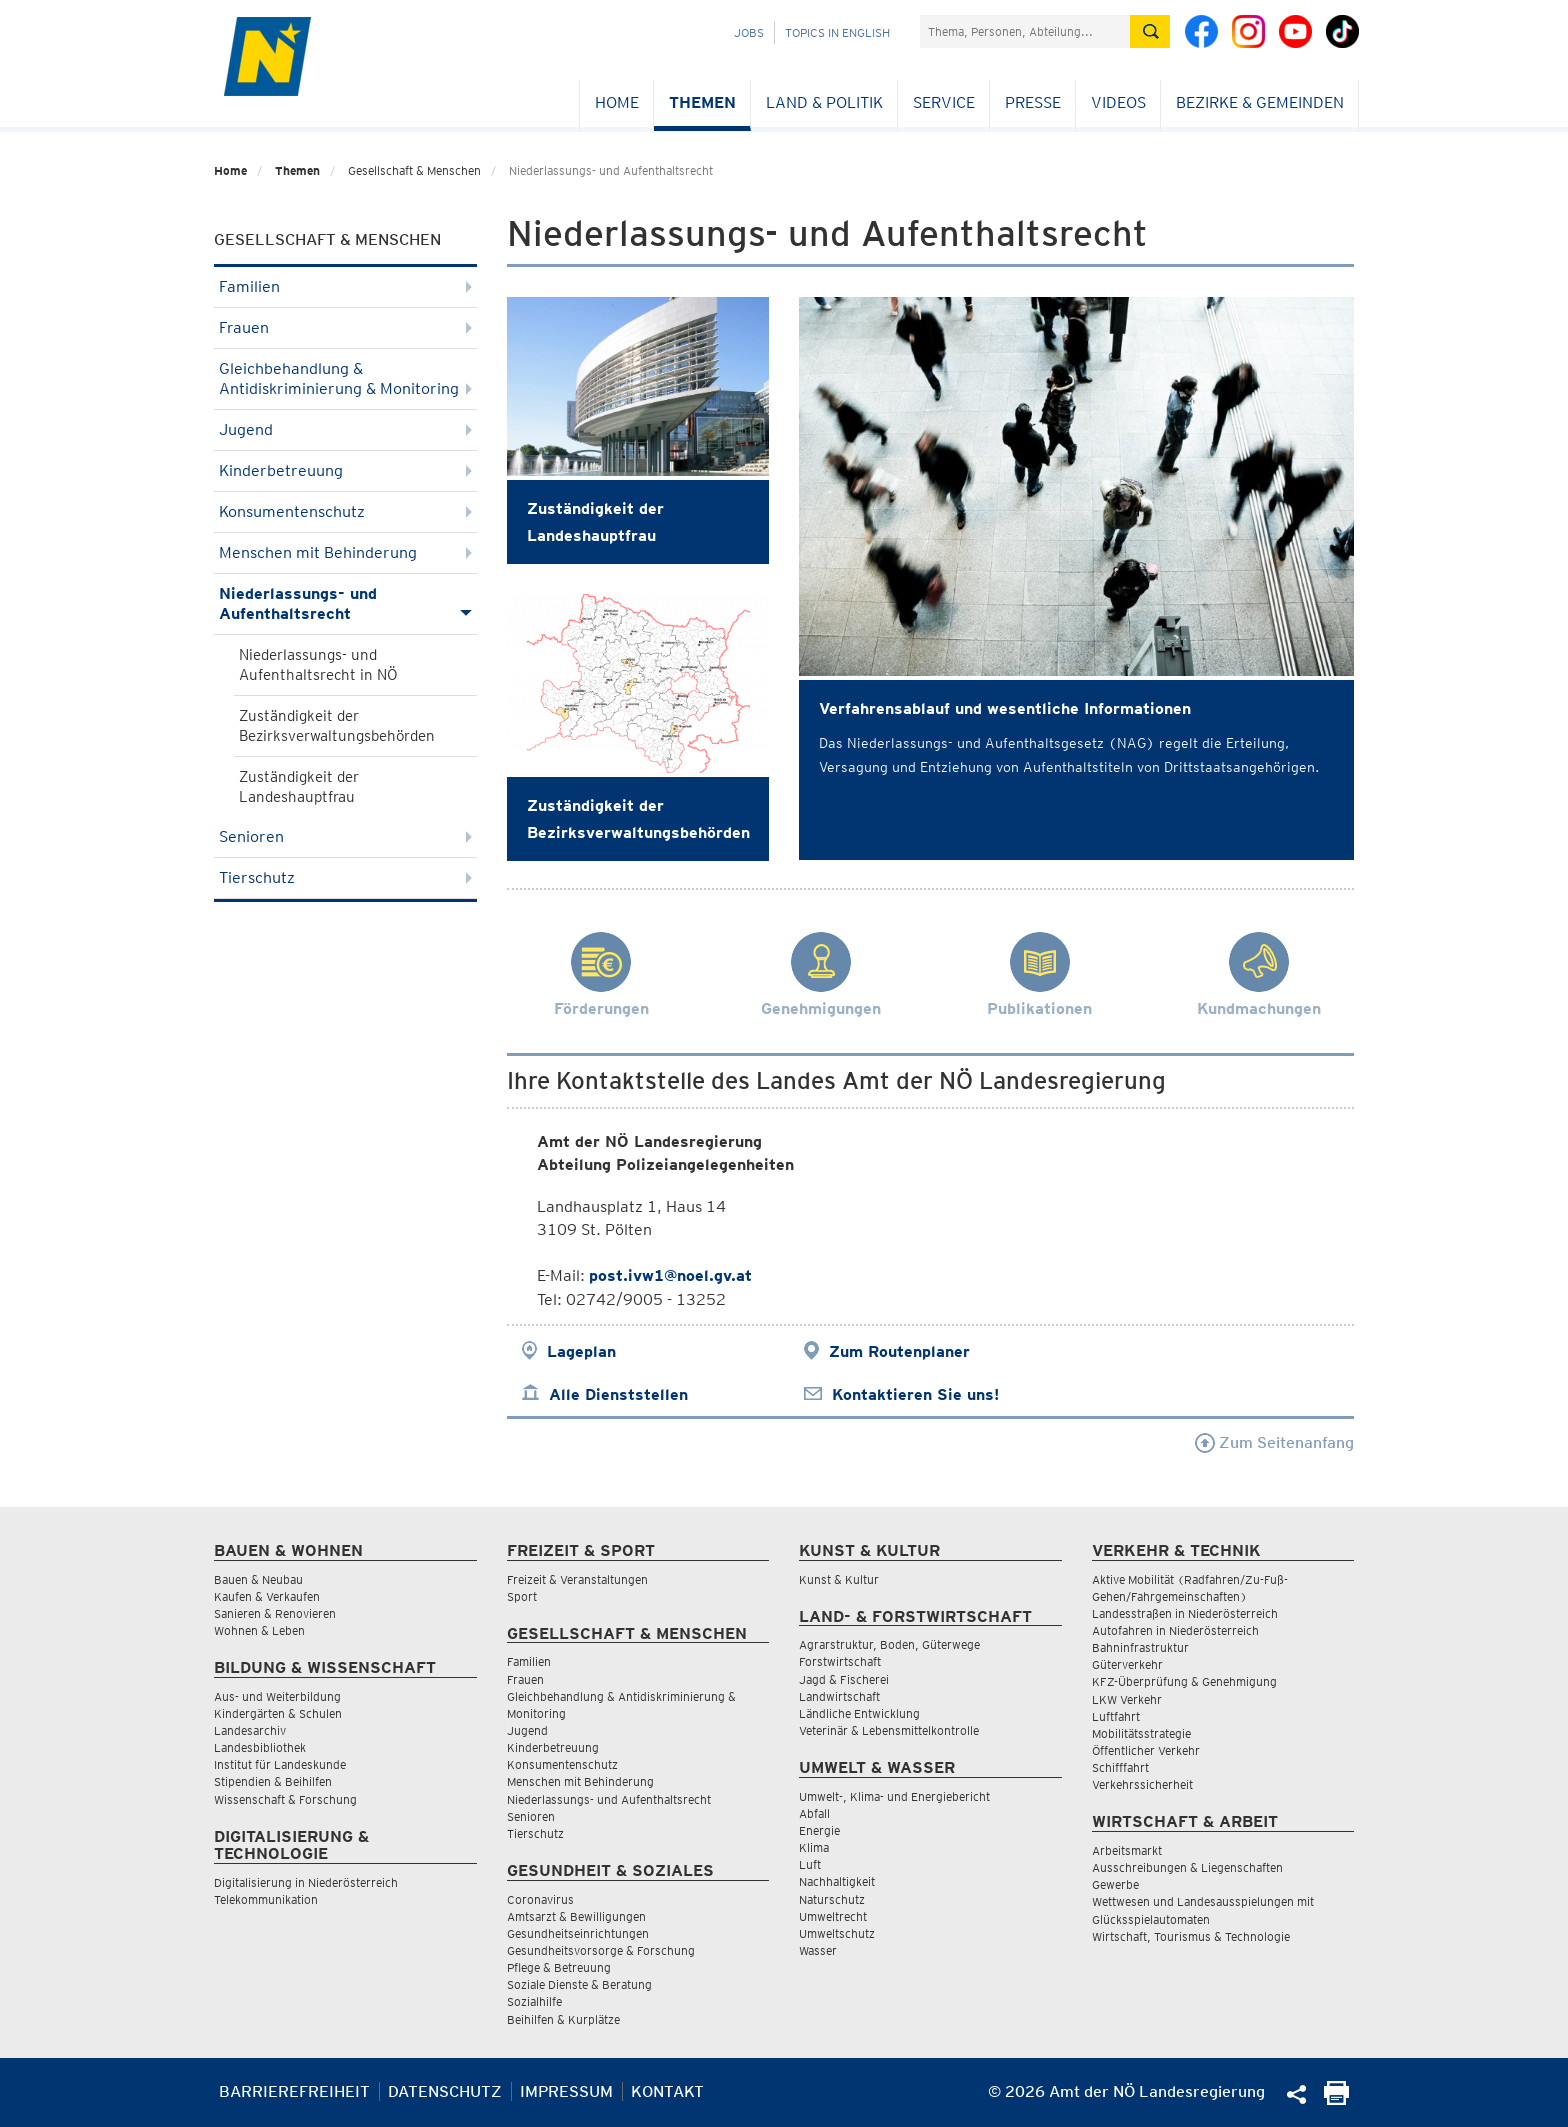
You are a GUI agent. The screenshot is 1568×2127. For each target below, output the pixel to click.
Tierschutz (345, 877)
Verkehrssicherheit (1142, 1784)
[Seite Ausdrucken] (1336, 2099)
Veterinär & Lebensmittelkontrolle (889, 1730)
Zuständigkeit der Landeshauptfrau (299, 787)
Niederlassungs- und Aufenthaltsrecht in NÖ (318, 665)
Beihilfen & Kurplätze (563, 2019)
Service (944, 102)
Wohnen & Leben (259, 1630)
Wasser (818, 1950)
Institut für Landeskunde (280, 1764)
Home (617, 102)
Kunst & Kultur (839, 1579)
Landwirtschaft (839, 1696)
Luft (810, 1864)
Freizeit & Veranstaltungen (577, 1579)
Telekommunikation (266, 1899)
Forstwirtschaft (840, 1661)
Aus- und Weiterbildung (277, 1696)
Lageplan (581, 1351)
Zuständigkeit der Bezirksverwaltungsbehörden (337, 726)
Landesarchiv (250, 1730)
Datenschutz (445, 2091)
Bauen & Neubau (258, 1579)
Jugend (345, 429)
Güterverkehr (1127, 1664)
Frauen (345, 327)
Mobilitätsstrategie (1141, 1733)
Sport (522, 1596)
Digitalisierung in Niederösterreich (306, 1882)
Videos (1118, 102)
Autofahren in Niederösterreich (1175, 1630)
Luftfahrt (1116, 1716)
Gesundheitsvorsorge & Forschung (601, 1950)
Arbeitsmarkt (1127, 1850)
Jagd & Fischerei (844, 1679)
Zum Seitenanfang (1274, 1442)
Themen (702, 102)
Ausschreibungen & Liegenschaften (1187, 1867)
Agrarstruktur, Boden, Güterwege (889, 1644)
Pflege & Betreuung (559, 1967)
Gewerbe (1115, 1884)
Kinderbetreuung (345, 470)
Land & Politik (824, 102)
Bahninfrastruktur (1140, 1647)
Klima (814, 1847)
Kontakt (667, 2091)
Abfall (814, 1813)
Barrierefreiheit (294, 2091)
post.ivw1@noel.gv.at (670, 1275)
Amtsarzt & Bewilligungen (576, 1916)
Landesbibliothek (260, 1747)
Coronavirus (540, 1899)
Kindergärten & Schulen (278, 1713)
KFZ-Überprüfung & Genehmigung (1184, 1681)
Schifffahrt (1120, 1767)
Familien (345, 286)
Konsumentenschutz (345, 511)
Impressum (566, 2091)
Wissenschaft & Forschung (285, 1799)
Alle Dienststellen (618, 1394)
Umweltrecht (833, 1916)
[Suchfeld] (1025, 31)
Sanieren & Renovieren (275, 1613)
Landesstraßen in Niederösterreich (1185, 1613)
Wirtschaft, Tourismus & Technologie (1191, 1936)
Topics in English (837, 32)
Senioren (345, 836)
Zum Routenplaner (899, 1351)
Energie (819, 1830)
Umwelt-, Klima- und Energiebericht (894, 1796)
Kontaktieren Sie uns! (915, 1394)
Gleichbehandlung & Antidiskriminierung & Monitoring (345, 378)
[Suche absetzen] (1150, 31)
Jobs (749, 32)
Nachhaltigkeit (837, 1881)
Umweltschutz (837, 1933)
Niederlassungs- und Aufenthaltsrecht (345, 603)
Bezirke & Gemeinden (1260, 102)
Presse (1033, 102)
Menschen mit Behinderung (345, 552)
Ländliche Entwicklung (859, 1713)
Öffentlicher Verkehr (1146, 1750)
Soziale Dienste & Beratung (579, 1984)
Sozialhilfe (534, 2001)
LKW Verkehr (1127, 1699)
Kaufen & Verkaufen (267, 1596)
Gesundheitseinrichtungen (578, 1933)
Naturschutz (832, 1899)
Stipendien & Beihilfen (273, 1781)
